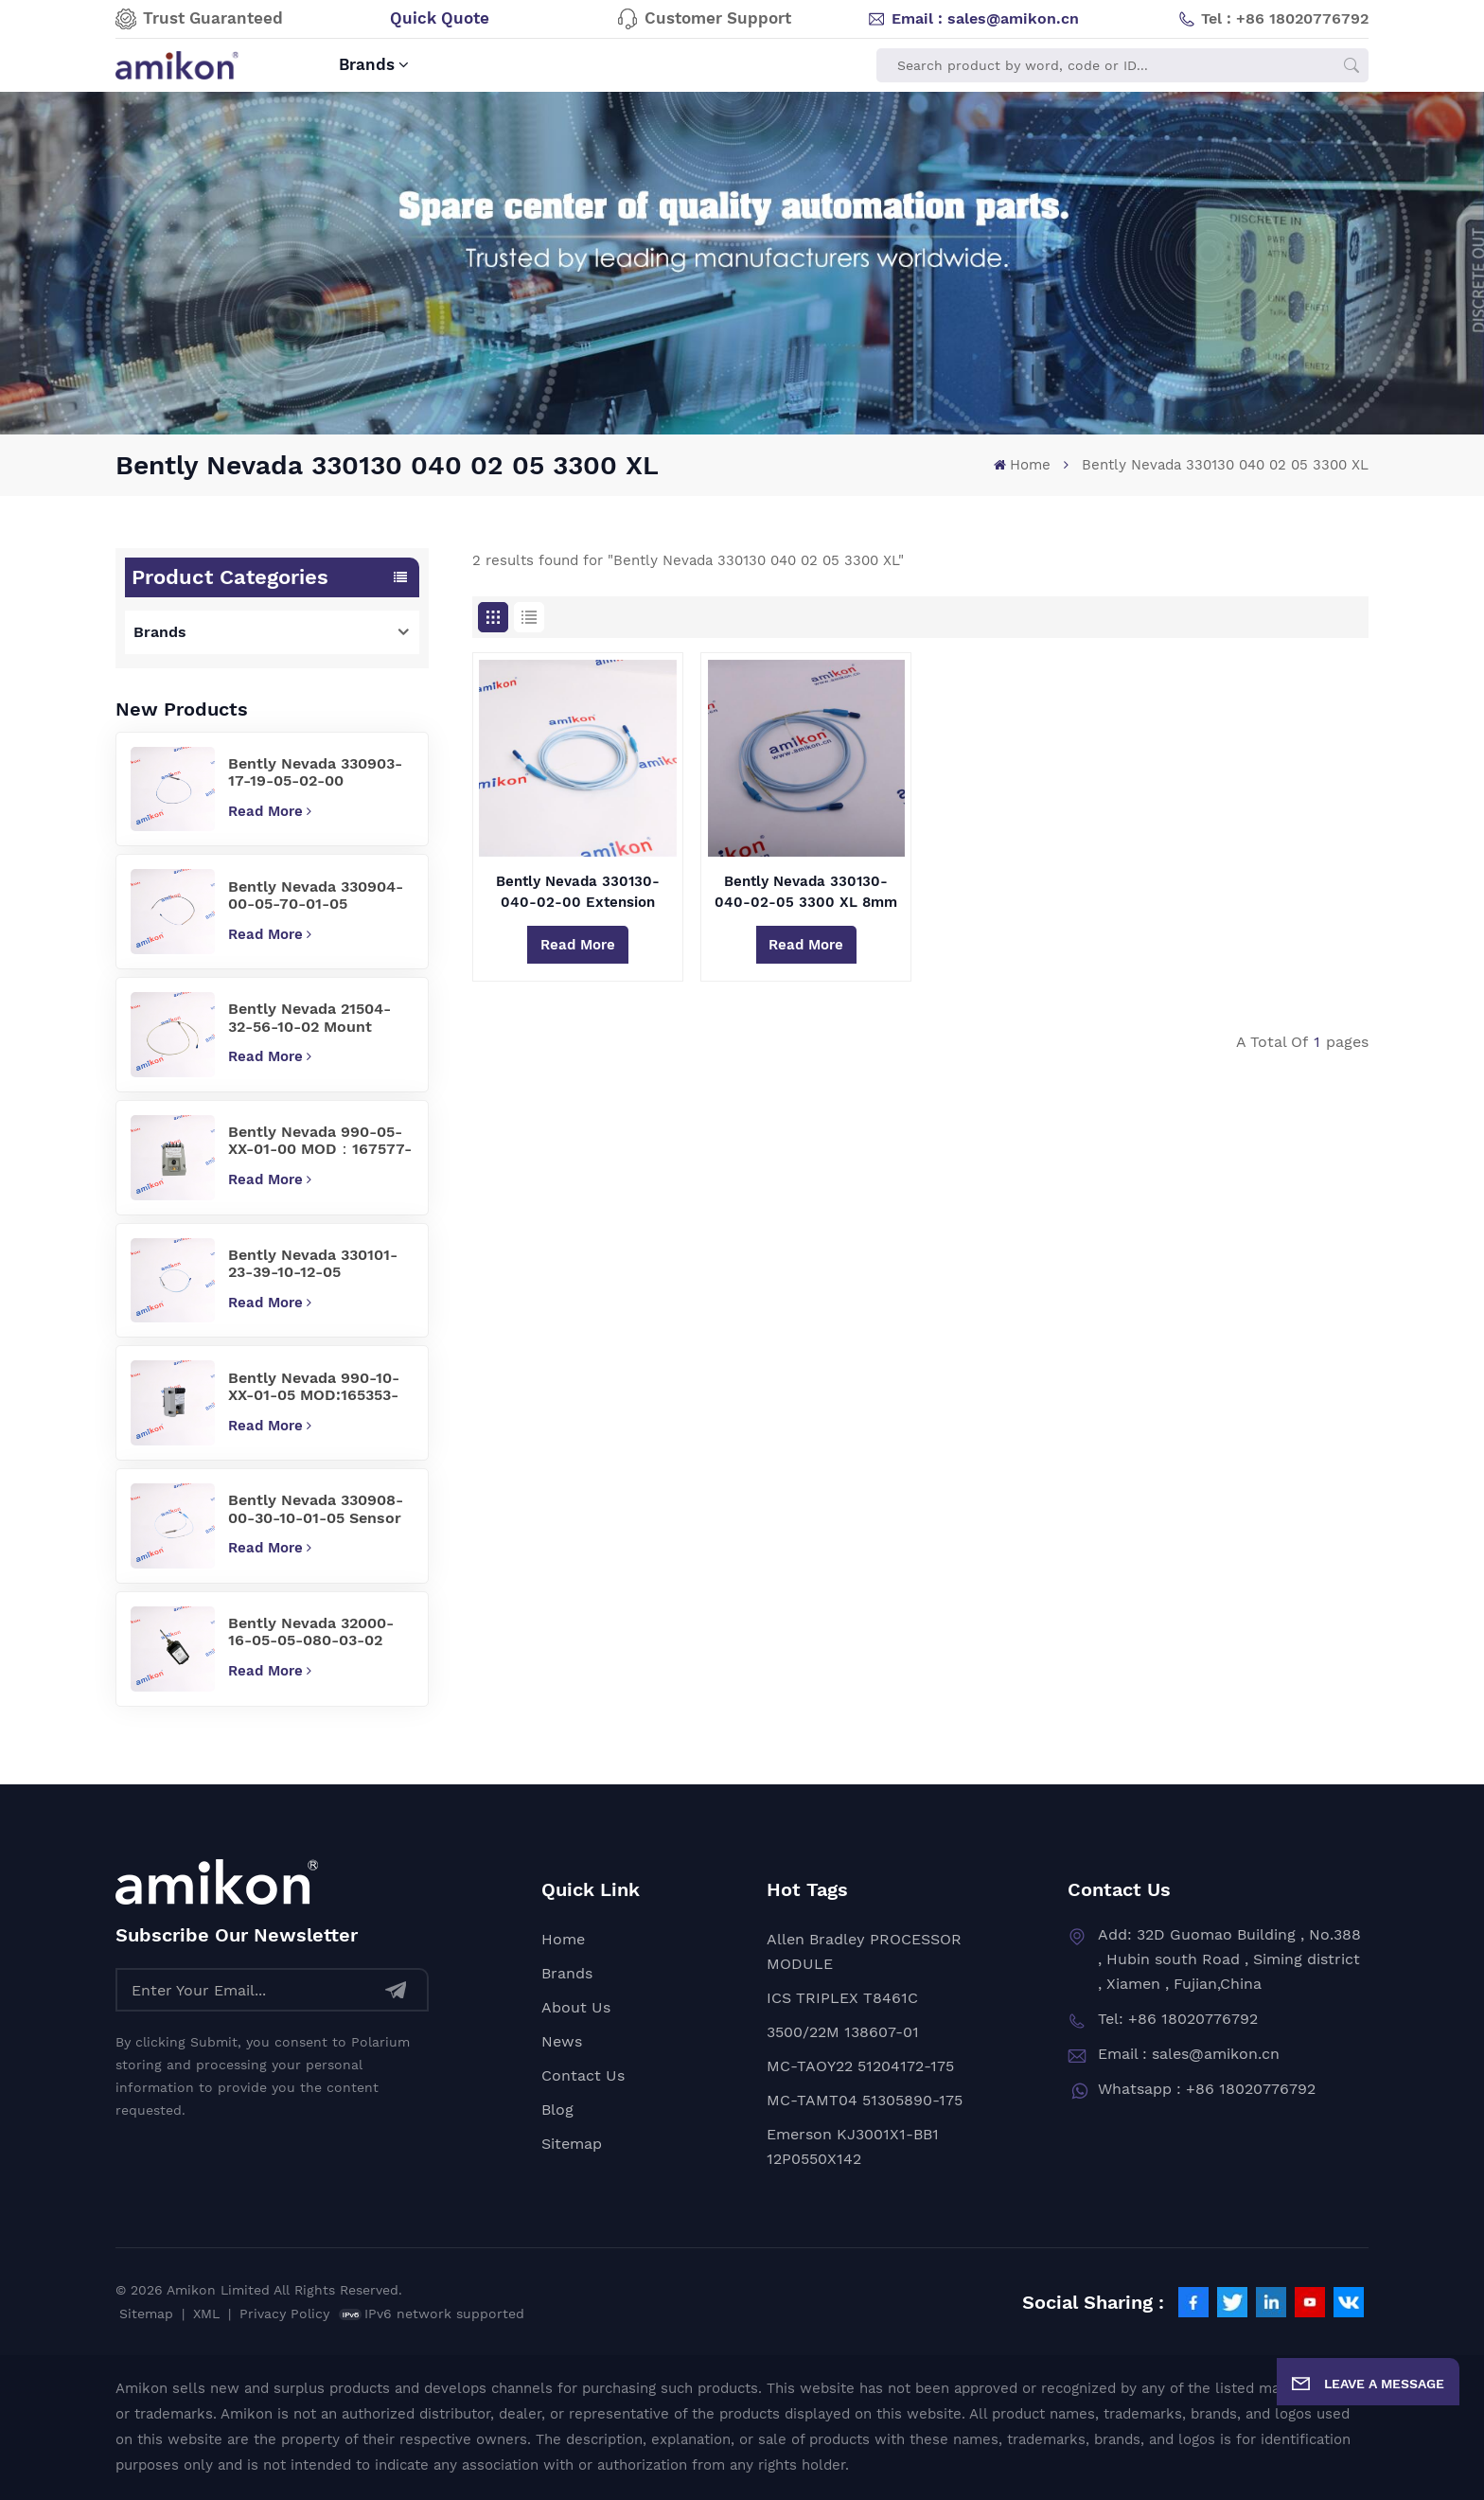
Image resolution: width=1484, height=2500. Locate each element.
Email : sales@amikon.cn (973, 18)
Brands (367, 65)
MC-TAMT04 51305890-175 (865, 2100)
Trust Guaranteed (199, 19)
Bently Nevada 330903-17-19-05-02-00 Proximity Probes (315, 772)
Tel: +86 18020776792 (1178, 2019)
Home (1022, 464)
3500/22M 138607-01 (843, 2032)
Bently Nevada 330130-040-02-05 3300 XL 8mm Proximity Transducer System (806, 893)
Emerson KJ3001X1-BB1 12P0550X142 (853, 2146)
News (561, 2041)
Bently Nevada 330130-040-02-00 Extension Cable (578, 893)
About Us (575, 2007)
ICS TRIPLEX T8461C (842, 1998)
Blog (557, 2110)
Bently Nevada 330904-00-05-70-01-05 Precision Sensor (315, 895)
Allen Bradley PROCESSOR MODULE (864, 1951)
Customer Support (704, 19)
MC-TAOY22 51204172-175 (860, 2066)
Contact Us (583, 2075)
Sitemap (571, 2144)
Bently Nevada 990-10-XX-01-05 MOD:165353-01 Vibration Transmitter (320, 1387)
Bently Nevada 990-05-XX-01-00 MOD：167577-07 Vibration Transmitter (320, 1141)
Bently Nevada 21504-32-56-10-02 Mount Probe (309, 1018)
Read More (269, 811)
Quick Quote (439, 18)
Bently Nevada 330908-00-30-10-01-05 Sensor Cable (315, 1509)
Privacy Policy (284, 2313)
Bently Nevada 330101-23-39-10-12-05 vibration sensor (313, 1264)
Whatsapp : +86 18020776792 (1207, 2089)
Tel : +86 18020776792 (1273, 18)
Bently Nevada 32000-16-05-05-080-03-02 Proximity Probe (311, 1632)
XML (206, 2313)
